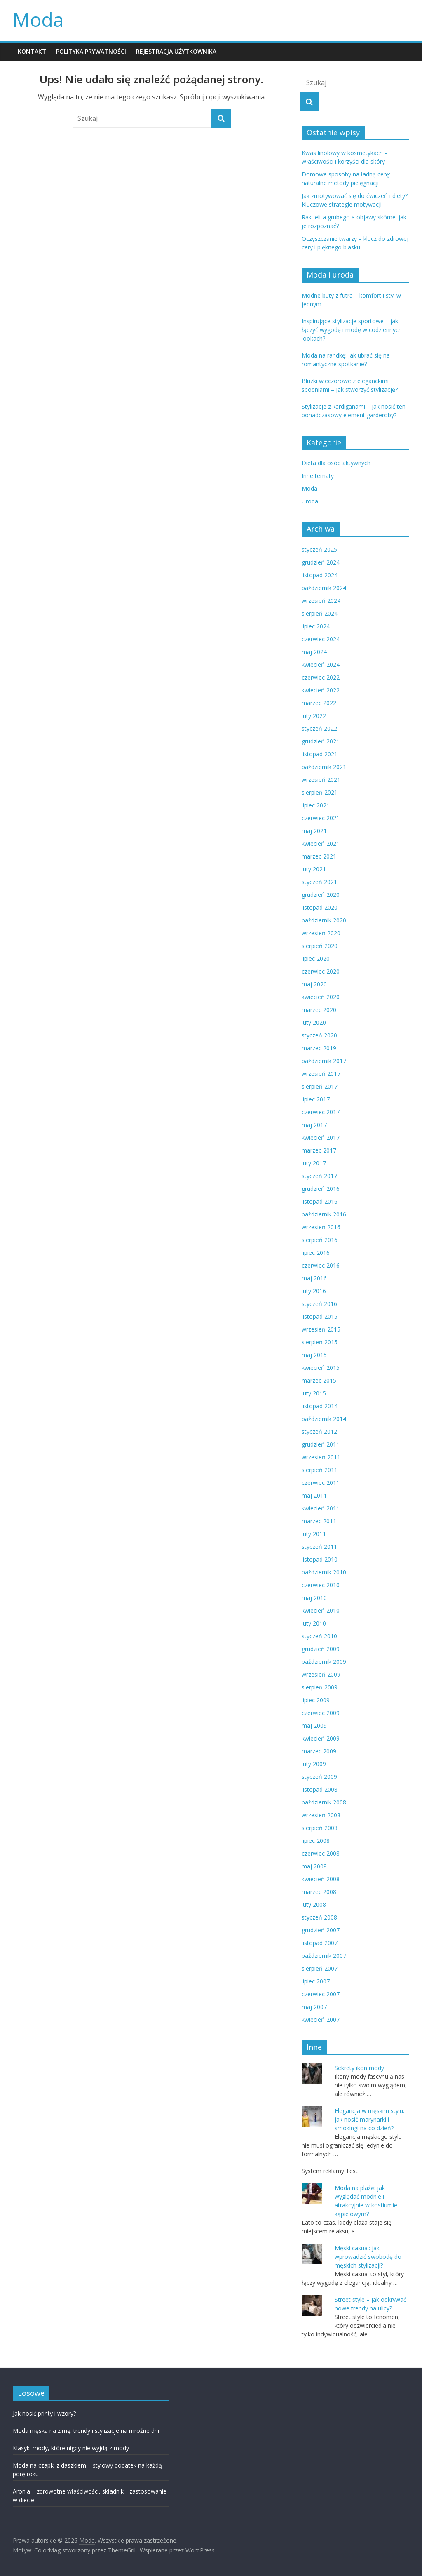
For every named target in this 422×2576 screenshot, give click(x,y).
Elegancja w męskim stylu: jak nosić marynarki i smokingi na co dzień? (369, 2119)
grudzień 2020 (321, 895)
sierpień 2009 (320, 1687)
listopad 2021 (320, 754)
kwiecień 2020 (321, 997)
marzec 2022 (319, 703)
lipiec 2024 (316, 626)
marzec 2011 (319, 1521)
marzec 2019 (319, 1048)
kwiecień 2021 (321, 843)
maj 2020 (314, 984)
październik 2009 (324, 1662)
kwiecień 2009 (321, 1738)
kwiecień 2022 (321, 690)
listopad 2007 (320, 1943)
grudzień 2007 (321, 1930)
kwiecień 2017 (321, 1137)
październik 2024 (324, 588)
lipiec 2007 (316, 1981)
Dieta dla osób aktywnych (336, 463)
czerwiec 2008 (321, 1853)
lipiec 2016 (316, 1252)
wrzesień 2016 (321, 1227)
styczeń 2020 (319, 1035)
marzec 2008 (319, 1892)
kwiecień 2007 (321, 2019)
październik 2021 (324, 767)
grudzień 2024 (321, 562)
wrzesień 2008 (321, 1815)
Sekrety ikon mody (359, 2068)
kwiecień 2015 (321, 1368)
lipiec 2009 (316, 1700)
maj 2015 (314, 1355)
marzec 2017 (319, 1150)
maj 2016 (314, 1278)
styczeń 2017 (319, 1176)
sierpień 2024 (320, 613)
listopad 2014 (320, 1406)
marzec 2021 (319, 856)
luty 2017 (314, 1163)
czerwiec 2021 (321, 818)
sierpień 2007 (320, 1968)
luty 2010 (314, 1623)
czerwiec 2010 (321, 1585)
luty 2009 (314, 1764)
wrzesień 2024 (321, 601)
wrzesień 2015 (321, 1329)
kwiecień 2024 (321, 664)
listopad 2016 (320, 1201)
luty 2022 (314, 716)
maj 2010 (314, 1598)
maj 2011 (314, 1495)
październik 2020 (324, 920)
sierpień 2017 (320, 1086)
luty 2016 (314, 1291)
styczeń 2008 (319, 1917)
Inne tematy (318, 476)
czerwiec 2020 (321, 971)
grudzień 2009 (321, 1649)
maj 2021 (314, 831)
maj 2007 (314, 2007)
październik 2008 (324, 1802)
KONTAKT (32, 51)
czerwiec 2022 (321, 677)
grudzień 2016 (321, 1189)
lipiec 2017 (316, 1099)
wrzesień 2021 (321, 779)
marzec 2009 (319, 1751)
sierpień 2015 (320, 1342)
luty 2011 (314, 1534)
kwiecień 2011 (321, 1508)
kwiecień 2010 (321, 1610)
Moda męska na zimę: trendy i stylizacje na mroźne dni (86, 2431)
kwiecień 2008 (321, 1879)
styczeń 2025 (319, 549)
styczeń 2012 (319, 1431)
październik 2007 (324, 1956)
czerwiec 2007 (321, 1994)
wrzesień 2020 (321, 933)
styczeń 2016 (319, 1304)
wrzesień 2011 (321, 1457)
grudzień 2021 (321, 741)
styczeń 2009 (319, 1777)
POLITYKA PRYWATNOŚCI (91, 51)
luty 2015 (314, 1393)
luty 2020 (314, 1022)
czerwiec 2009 (321, 1713)
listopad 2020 (320, 907)
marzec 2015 (319, 1380)
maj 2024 (314, 652)
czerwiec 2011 (321, 1483)
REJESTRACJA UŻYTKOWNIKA (176, 51)
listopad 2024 (320, 575)
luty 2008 (314, 1904)
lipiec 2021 (316, 805)
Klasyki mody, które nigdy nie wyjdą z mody (71, 2448)
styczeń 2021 (319, 882)
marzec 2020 (319, 1010)
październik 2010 (324, 1572)
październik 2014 (324, 1419)
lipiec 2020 (316, 958)
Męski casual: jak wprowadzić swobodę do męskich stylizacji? (368, 2256)
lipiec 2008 (316, 1840)
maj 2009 (314, 1725)
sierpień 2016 (320, 1240)
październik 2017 (324, 1061)
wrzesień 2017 (321, 1073)
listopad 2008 (320, 1789)
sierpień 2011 (320, 1470)
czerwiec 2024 (321, 639)
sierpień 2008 (320, 1828)
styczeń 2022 (319, 728)
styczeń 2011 (319, 1546)
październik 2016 (324, 1214)
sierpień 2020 (320, 946)
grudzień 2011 (321, 1444)
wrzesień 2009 (321, 1674)
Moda (38, 19)
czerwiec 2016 (321, 1265)
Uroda (310, 501)
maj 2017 (314, 1125)
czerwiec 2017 (321, 1112)
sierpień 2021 (320, 792)
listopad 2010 (320, 1559)
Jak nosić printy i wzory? (44, 2413)
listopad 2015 (320, 1316)
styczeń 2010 (319, 1636)
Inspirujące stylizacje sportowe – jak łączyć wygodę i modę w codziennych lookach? (352, 329)
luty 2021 (314, 869)
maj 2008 (314, 1866)
